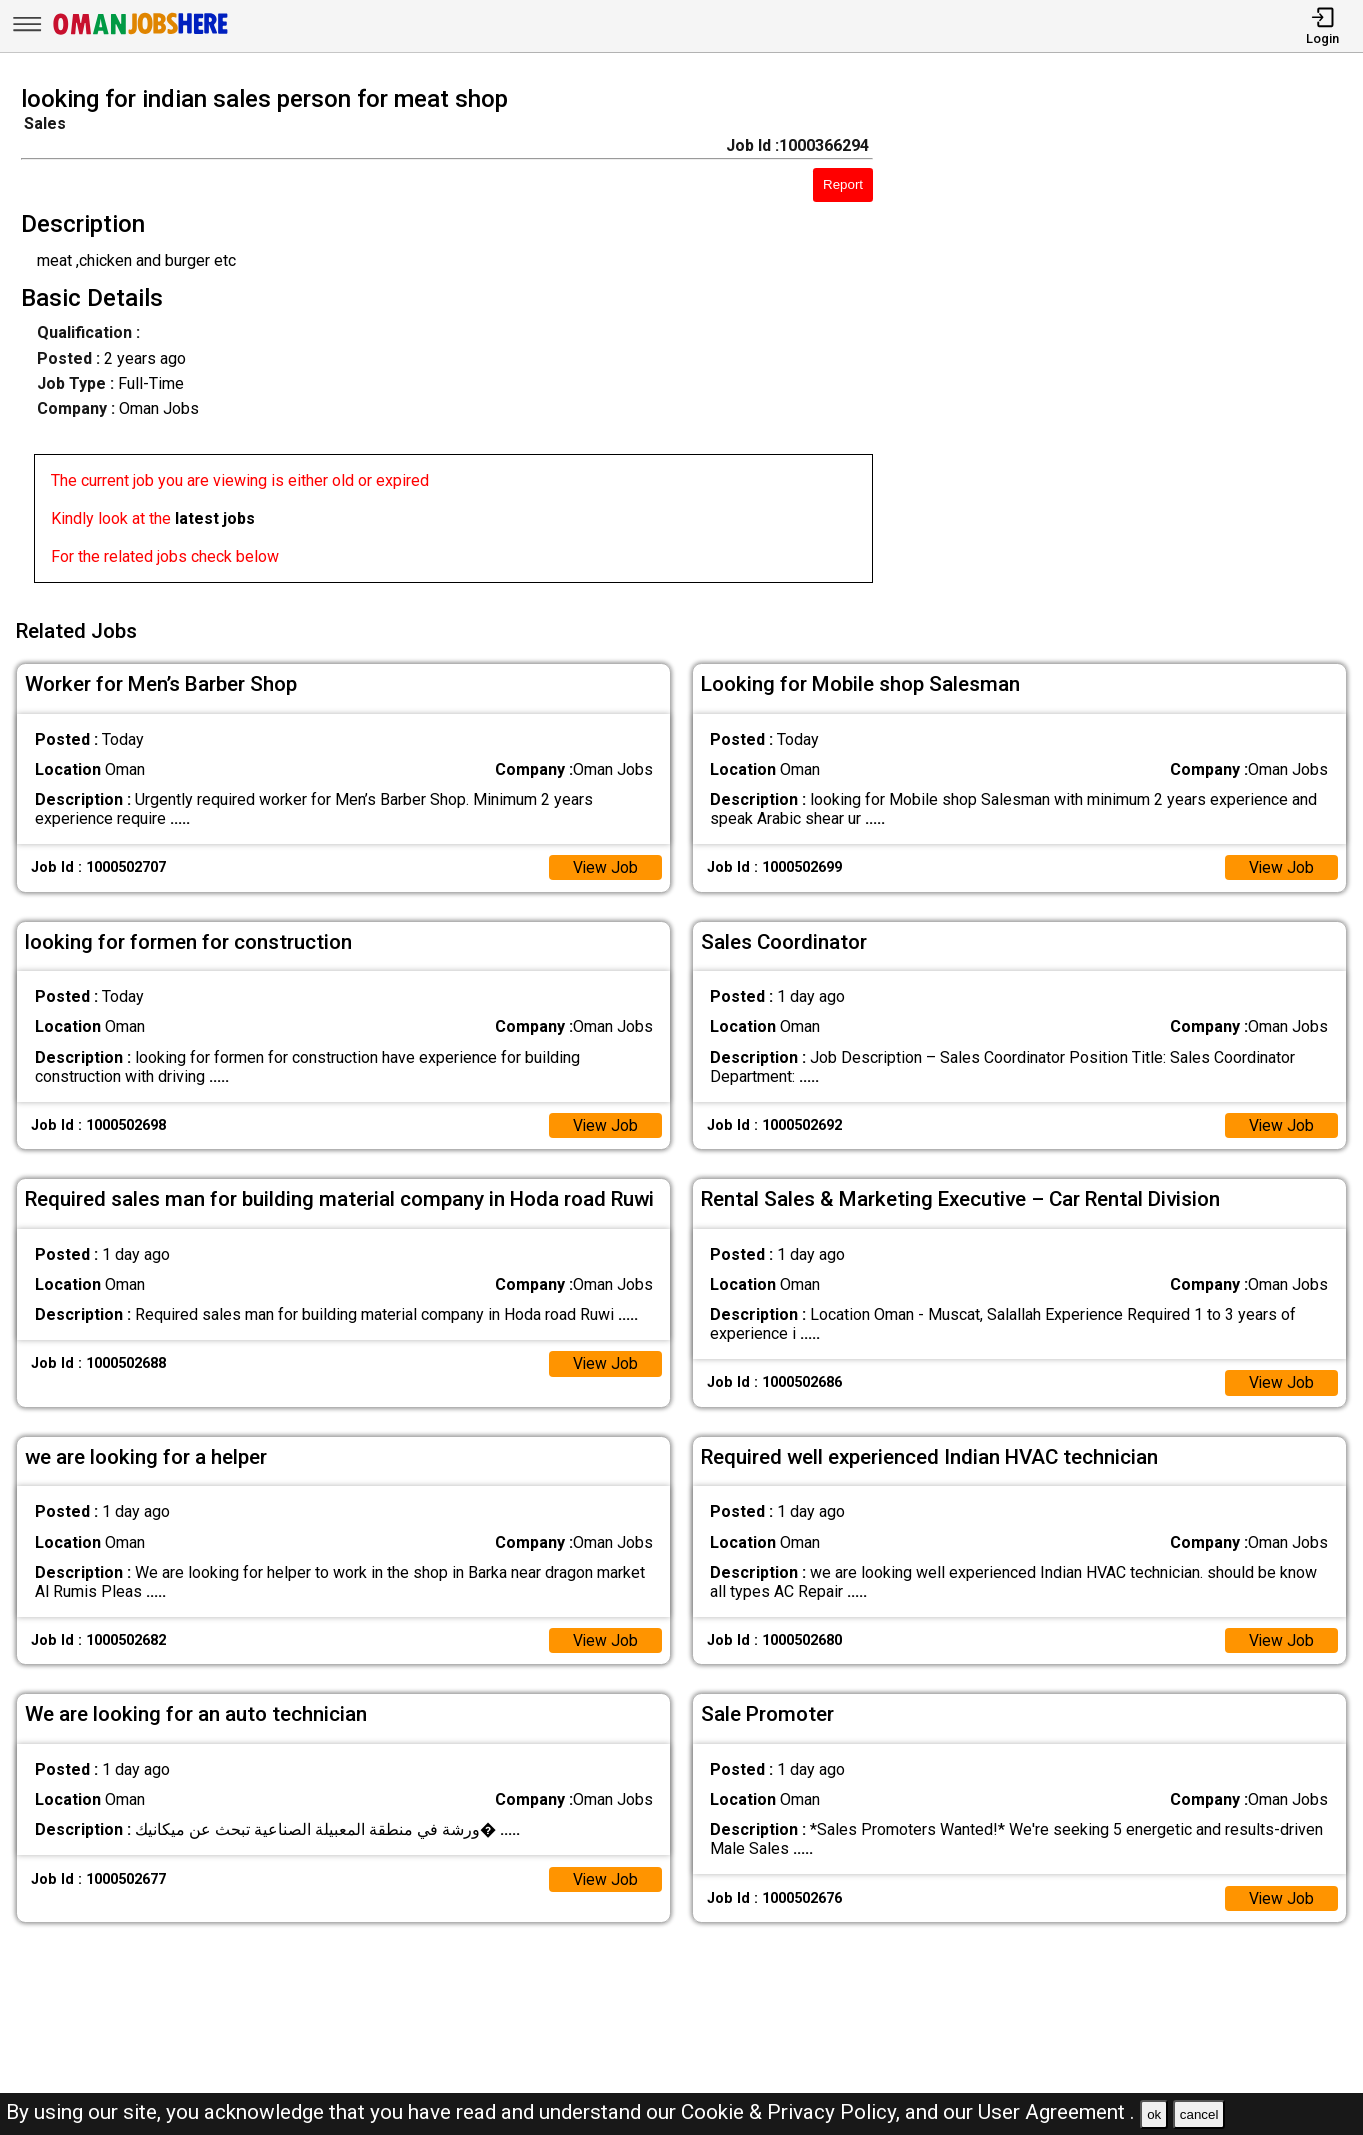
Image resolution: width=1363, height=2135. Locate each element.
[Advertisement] (1135, 340)
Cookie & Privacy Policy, (793, 2112)
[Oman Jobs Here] (141, 34)
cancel (1199, 2114)
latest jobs (215, 518)
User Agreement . (1056, 2112)
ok (1154, 2114)
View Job (605, 864)
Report (843, 184)
